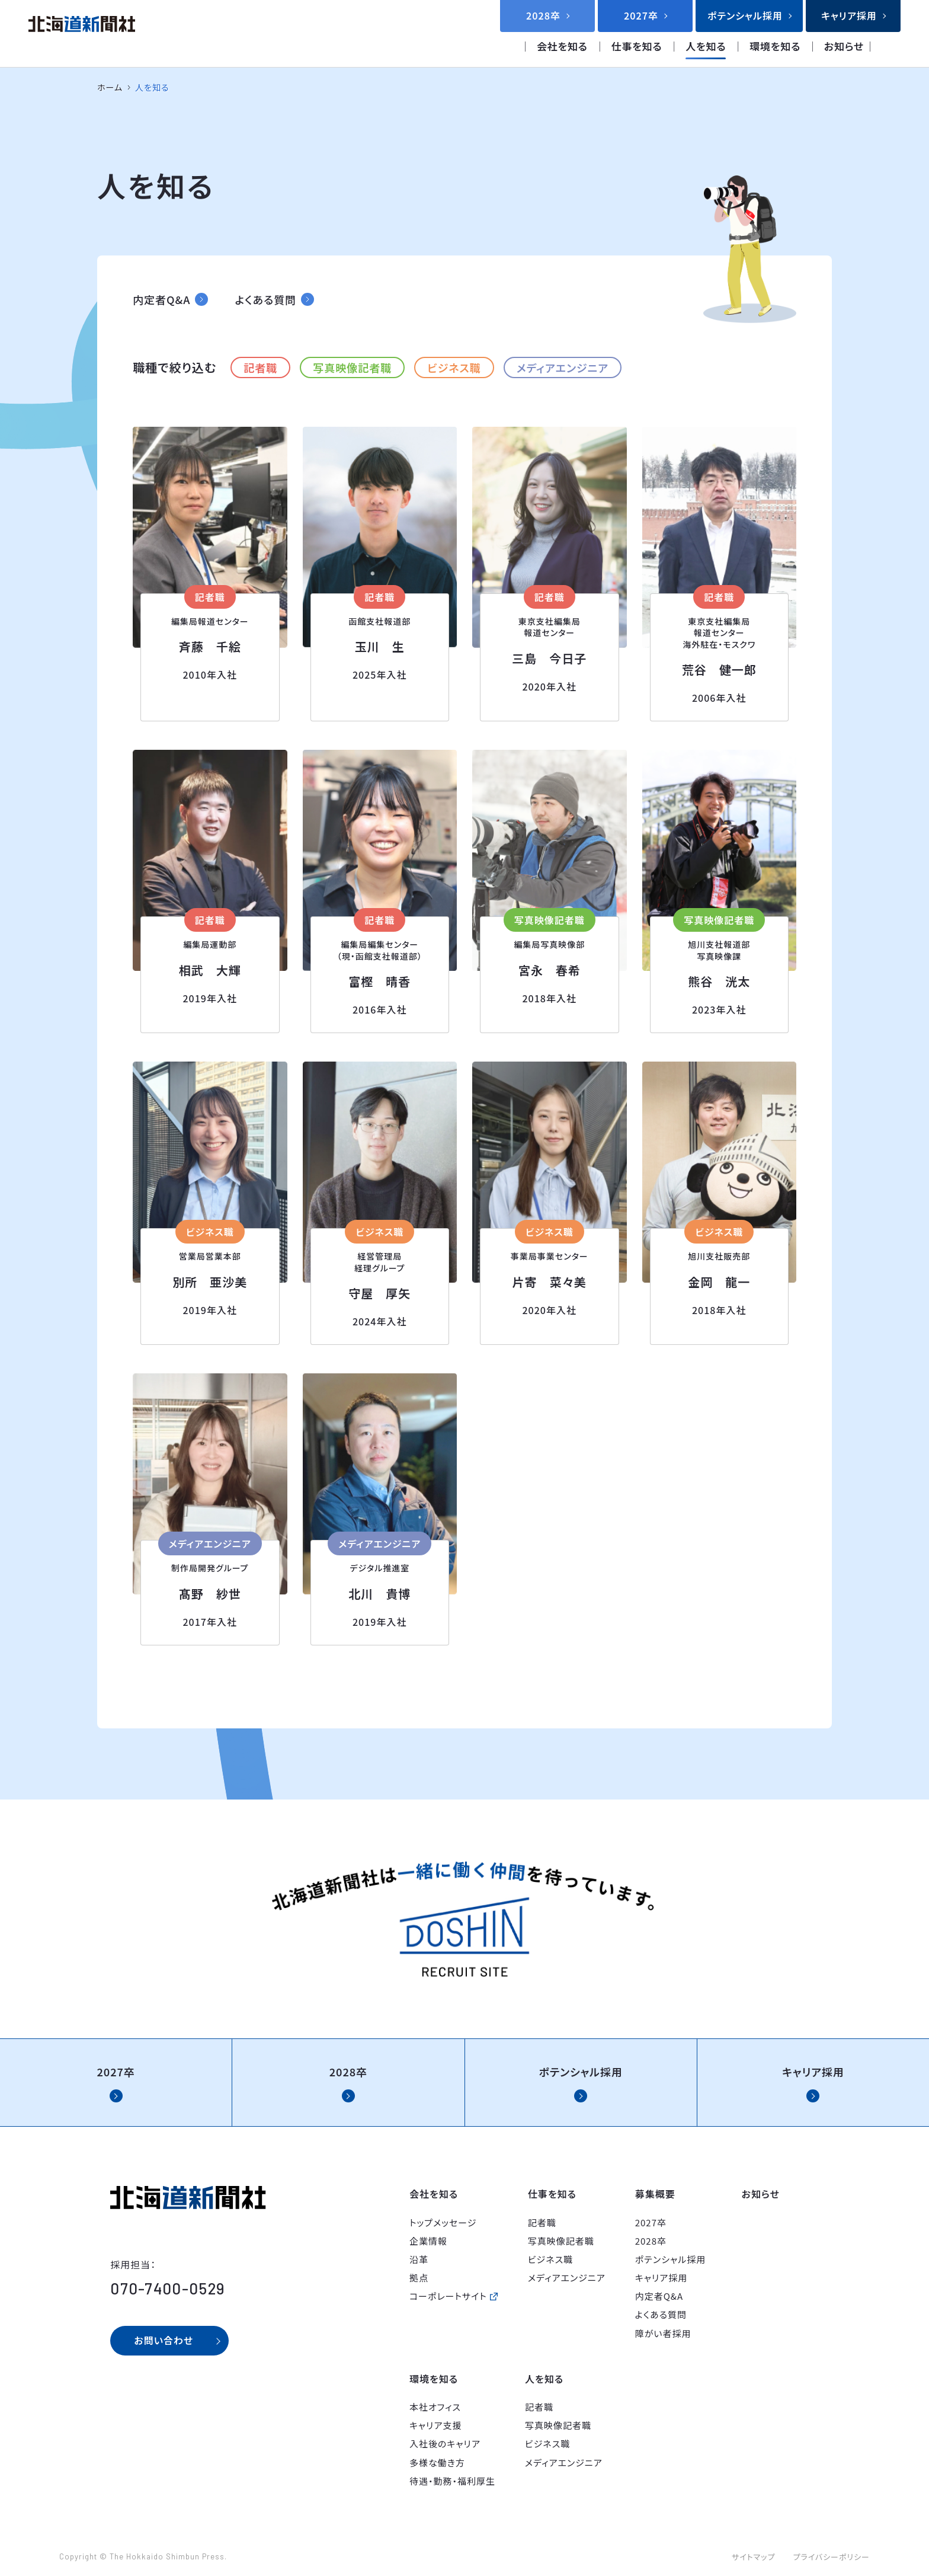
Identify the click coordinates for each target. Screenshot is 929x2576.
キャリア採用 (661, 2277)
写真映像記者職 (352, 367)
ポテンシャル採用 (670, 2259)
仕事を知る (636, 46)
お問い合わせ (163, 2340)
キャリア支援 (435, 2425)
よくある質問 (661, 2314)
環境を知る (774, 46)
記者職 (260, 367)
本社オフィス (435, 2407)
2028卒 (651, 2241)
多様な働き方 (437, 2462)
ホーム (110, 87)
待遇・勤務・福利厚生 (452, 2481)
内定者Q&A (659, 2296)
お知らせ (844, 46)
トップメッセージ (443, 2222)
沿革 (418, 2259)
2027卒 (651, 2222)
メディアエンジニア (562, 367)
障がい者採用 (663, 2333)
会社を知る (562, 46)
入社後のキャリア (444, 2443)
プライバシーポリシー (831, 2556)
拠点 (418, 2277)
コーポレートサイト (448, 2296)
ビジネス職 (454, 367)
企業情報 (428, 2241)
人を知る (705, 46)
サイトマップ (754, 2556)
